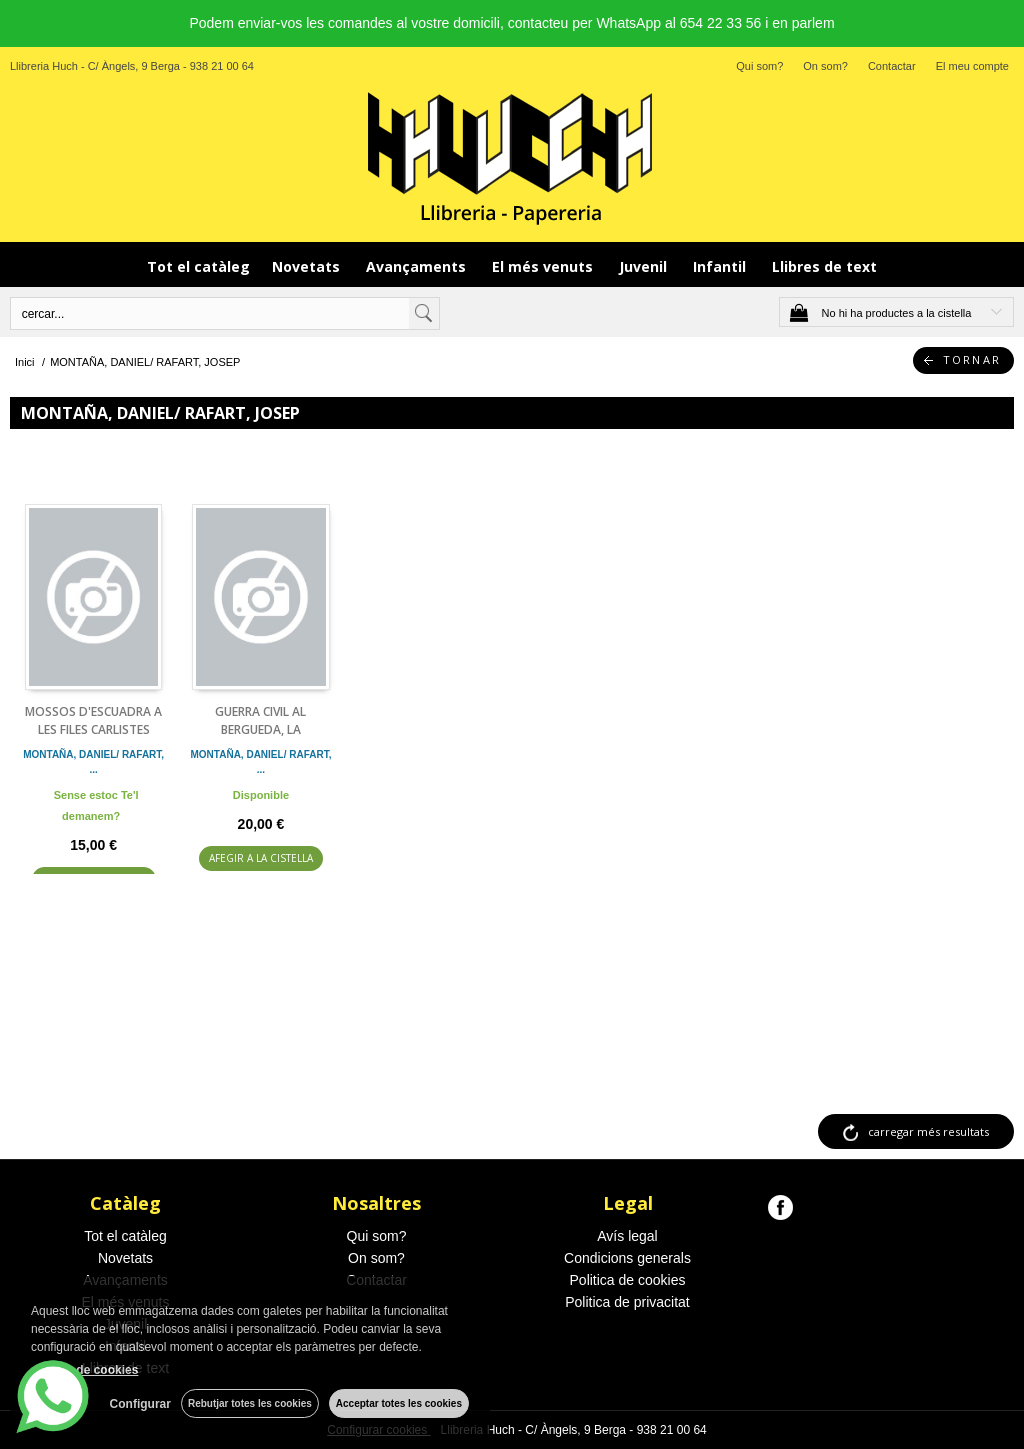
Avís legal (627, 1236)
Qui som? (759, 66)
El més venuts (544, 266)
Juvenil (645, 266)
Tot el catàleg (198, 266)
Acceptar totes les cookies (399, 1403)
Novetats (308, 266)
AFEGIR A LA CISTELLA (261, 858)
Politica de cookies (628, 1280)
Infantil (721, 266)
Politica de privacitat (627, 1302)
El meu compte (972, 66)
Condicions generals (627, 1258)
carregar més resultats (928, 1131)
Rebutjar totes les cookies (250, 1403)
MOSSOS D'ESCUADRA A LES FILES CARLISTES (93, 720)
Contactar (892, 66)
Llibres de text (824, 266)
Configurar (140, 1404)
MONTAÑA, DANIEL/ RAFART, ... (93, 762)
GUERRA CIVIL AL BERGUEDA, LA (260, 720)
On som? (825, 66)
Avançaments (418, 266)
